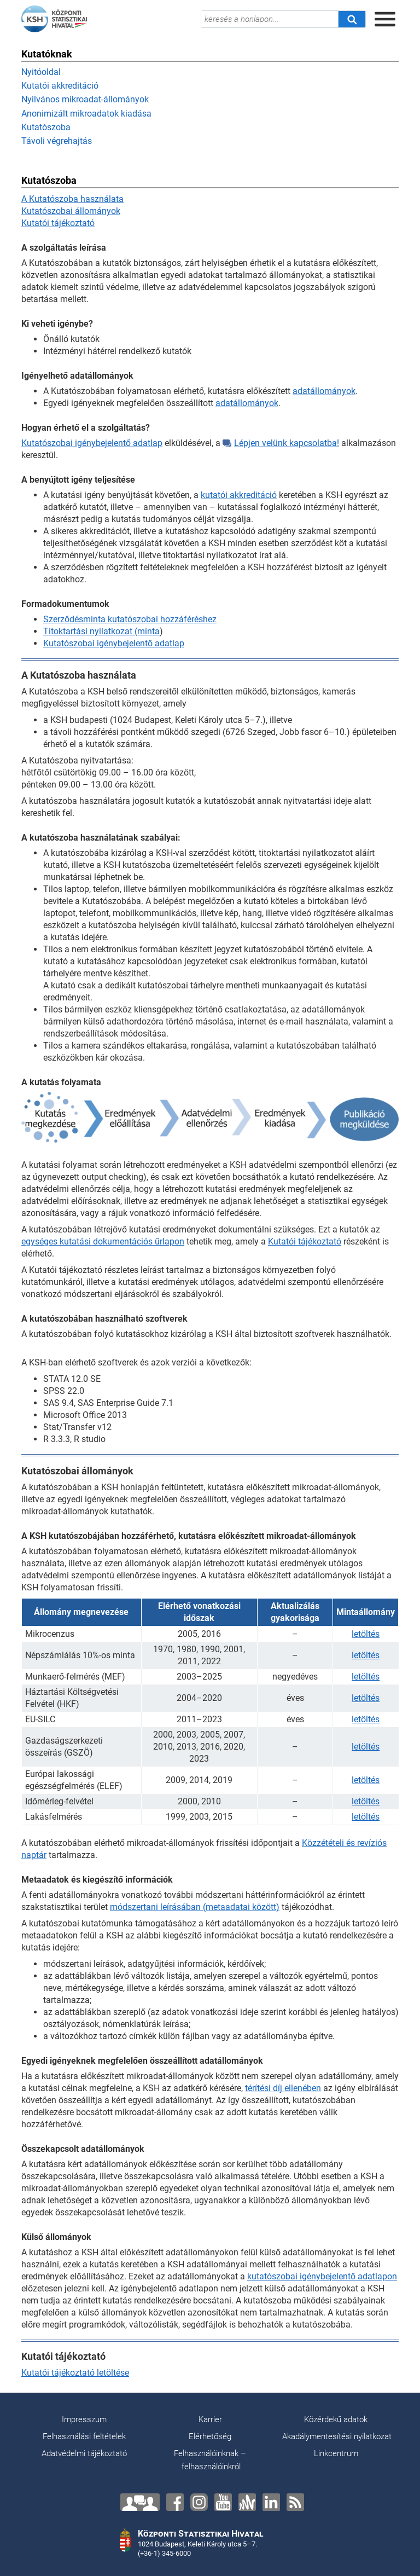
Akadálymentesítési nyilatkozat (337, 2436)
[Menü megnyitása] (385, 19)
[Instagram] (199, 2502)
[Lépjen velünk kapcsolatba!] (140, 2502)
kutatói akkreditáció (239, 495)
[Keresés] (351, 19)
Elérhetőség (210, 2436)
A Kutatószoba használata (72, 199)
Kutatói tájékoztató (58, 223)
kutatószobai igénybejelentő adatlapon (322, 2276)
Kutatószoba (46, 127)
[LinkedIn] (271, 2502)
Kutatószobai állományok (70, 211)
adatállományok (324, 391)
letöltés (366, 1634)
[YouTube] (223, 2502)
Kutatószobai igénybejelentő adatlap (91, 443)
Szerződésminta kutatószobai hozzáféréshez (130, 619)
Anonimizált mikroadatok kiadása (86, 113)
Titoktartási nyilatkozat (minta (101, 631)
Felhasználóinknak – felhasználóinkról (210, 2459)
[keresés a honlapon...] (269, 19)
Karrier (210, 2419)
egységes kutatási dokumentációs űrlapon (102, 1241)
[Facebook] (175, 2502)
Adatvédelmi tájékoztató (84, 2453)
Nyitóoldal (41, 72)
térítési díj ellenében (283, 2088)
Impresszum (84, 2419)
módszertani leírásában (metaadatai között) (194, 1907)
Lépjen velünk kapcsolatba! (281, 443)
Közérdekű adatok (336, 2419)
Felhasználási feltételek (84, 2436)
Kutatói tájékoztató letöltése (75, 2372)
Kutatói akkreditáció (59, 85)
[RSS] (295, 2502)
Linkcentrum (336, 2453)
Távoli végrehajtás (56, 141)
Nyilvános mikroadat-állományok (85, 99)
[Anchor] (247, 2502)
